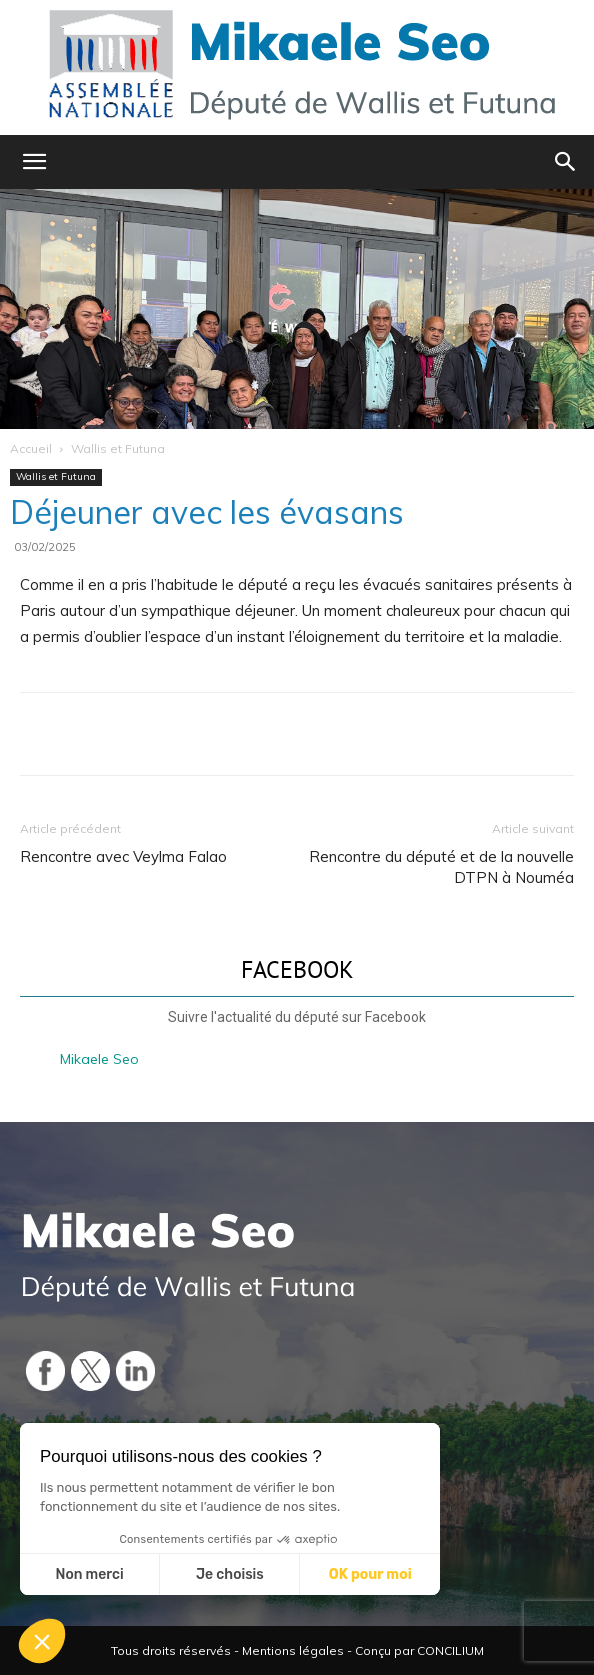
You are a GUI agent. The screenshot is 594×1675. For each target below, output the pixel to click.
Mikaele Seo (99, 1059)
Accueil (31, 448)
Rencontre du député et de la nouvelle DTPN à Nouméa (441, 867)
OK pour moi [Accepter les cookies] (370, 1574)
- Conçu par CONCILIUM (415, 1650)
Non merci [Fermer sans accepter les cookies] (89, 1574)
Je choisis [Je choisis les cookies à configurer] (230, 1574)
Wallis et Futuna (118, 448)
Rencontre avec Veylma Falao (123, 856)
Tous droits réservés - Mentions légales (227, 1650)
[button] (34, 162)
